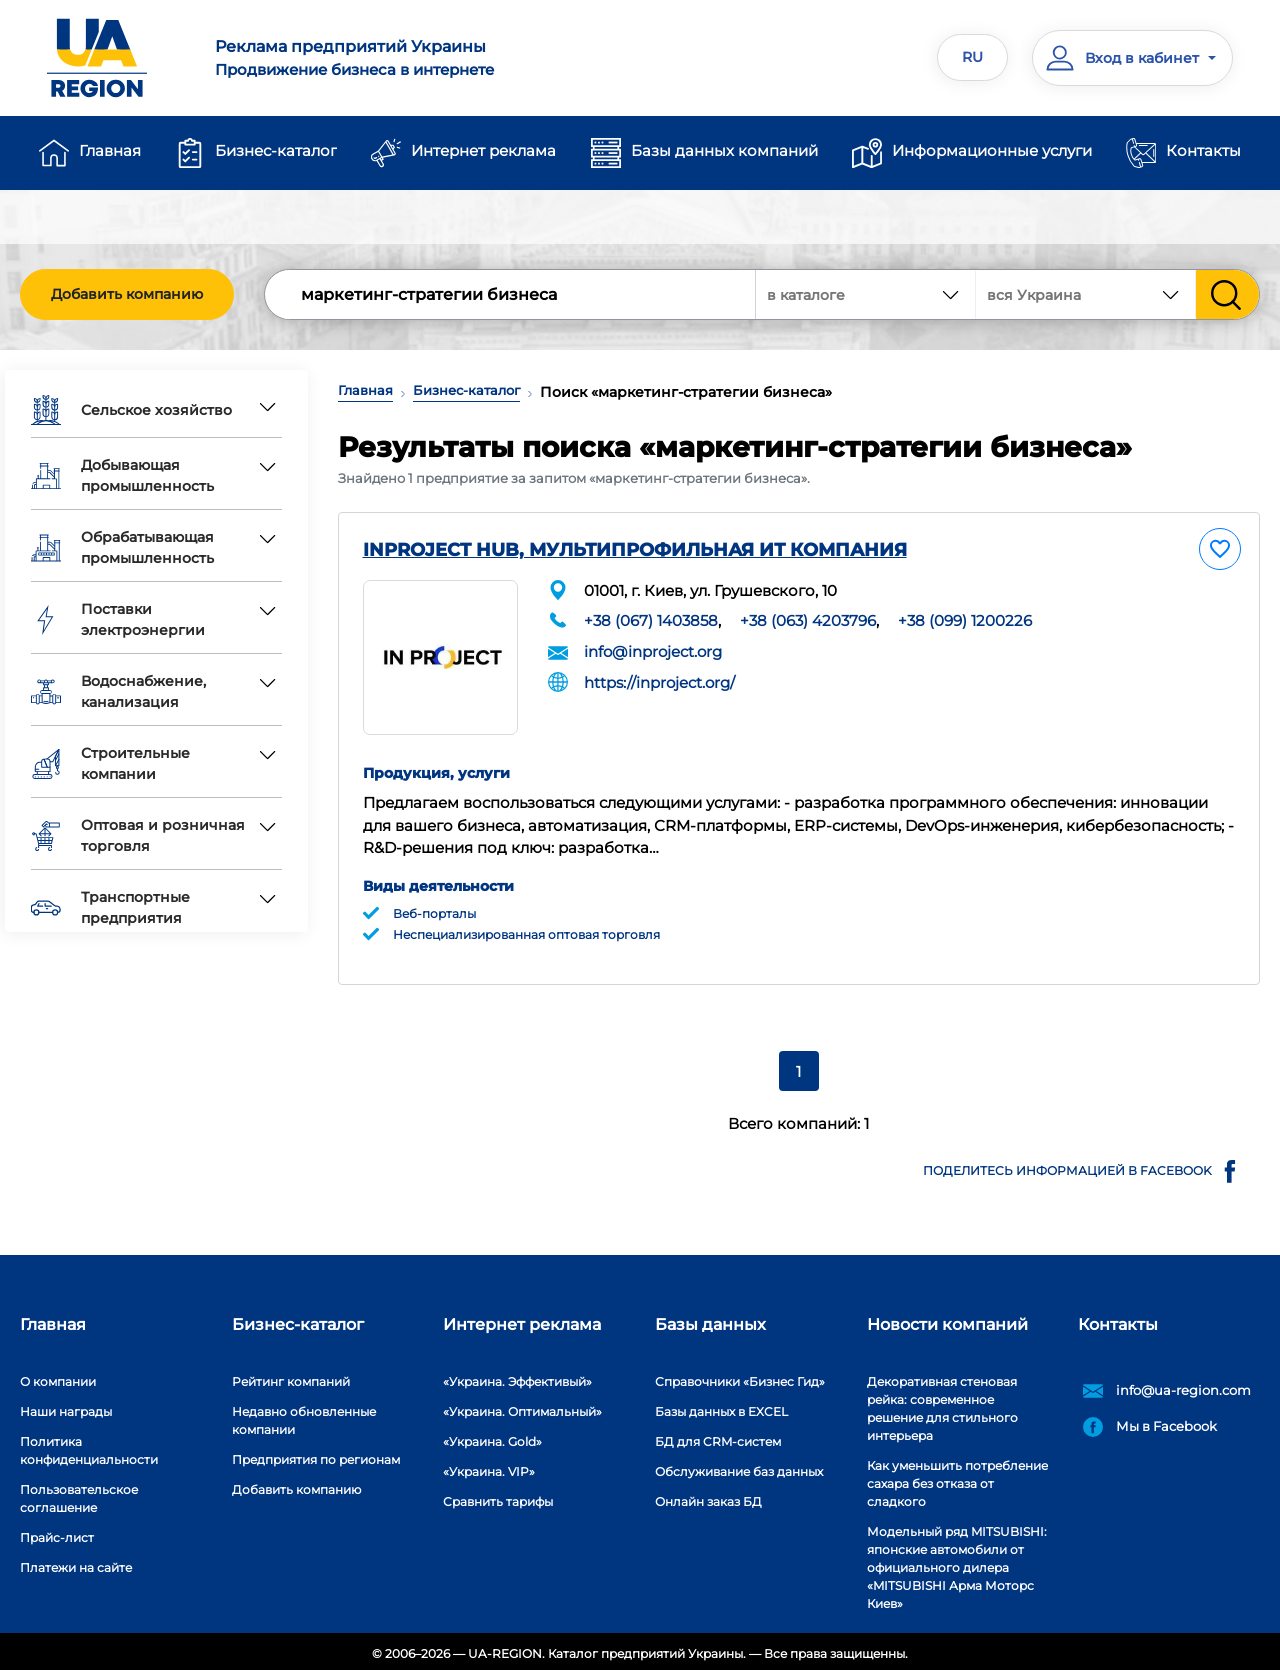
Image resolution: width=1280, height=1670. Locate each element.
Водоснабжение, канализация (118, 691)
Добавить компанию (127, 294)
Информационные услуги (992, 150)
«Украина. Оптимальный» (522, 1406)
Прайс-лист (57, 1532)
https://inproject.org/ (659, 681)
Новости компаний (947, 1319)
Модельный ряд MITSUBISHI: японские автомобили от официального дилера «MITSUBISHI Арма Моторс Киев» (957, 1562)
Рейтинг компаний (291, 1376)
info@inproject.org (653, 651)
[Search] (511, 294)
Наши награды (66, 1406)
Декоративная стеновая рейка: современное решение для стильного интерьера (942, 1403)
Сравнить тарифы (498, 1496)
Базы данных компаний (724, 150)
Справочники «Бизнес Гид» (740, 1376)
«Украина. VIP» (489, 1466)
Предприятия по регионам (316, 1454)
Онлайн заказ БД (708, 1496)
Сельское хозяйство (131, 410)
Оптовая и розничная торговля (138, 835)
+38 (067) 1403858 (651, 620)
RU (972, 57)
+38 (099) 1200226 (965, 620)
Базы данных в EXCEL (721, 1406)
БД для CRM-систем (718, 1436)
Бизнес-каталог (276, 150)
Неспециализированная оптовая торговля (526, 929)
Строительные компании (110, 763)
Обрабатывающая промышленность (122, 547)
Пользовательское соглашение (79, 1493)
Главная (110, 150)
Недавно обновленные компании (304, 1415)
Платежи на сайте (76, 1562)
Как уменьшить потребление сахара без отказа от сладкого (957, 1478)
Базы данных (710, 1319)
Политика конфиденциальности (89, 1445)
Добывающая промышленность (122, 475)
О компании (58, 1376)
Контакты (1203, 150)
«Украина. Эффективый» (517, 1376)
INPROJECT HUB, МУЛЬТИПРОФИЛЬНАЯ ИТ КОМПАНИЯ (635, 550)
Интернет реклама (483, 150)
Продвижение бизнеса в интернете (415, 57)
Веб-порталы (434, 908)
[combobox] (1086, 294)
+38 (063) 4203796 (808, 620)
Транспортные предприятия (110, 907)
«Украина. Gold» (492, 1436)
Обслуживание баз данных (739, 1466)
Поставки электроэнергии (118, 619)
